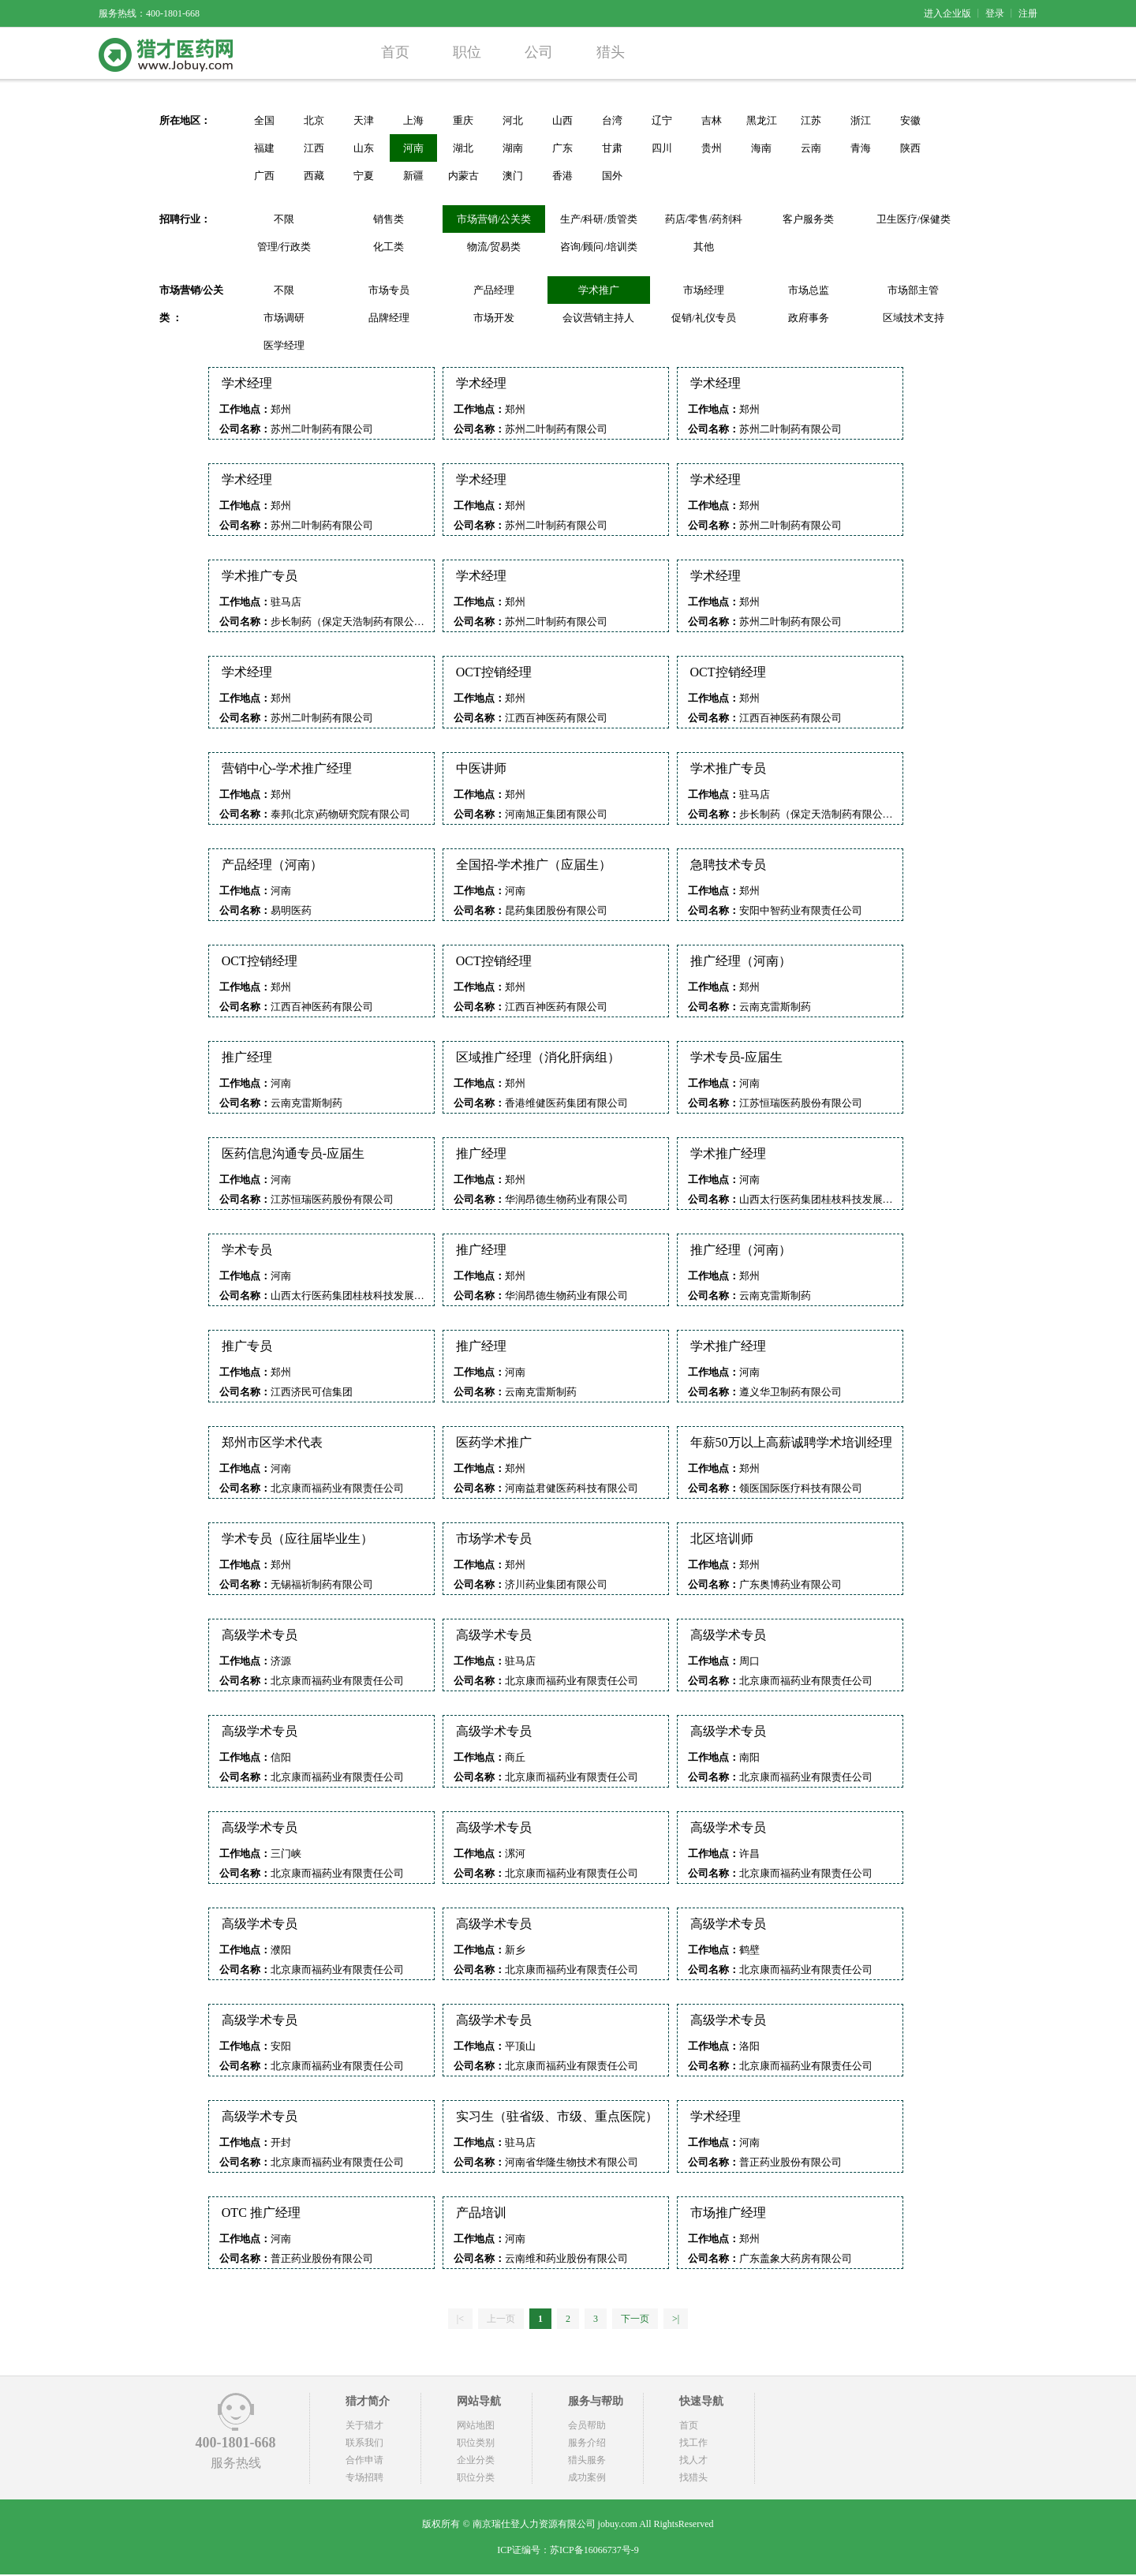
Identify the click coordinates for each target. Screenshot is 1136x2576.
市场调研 (284, 318)
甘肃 (612, 148)
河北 (513, 120)
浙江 (860, 120)
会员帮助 (587, 2425)
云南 (811, 148)
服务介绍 (587, 2442)
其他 (703, 247)
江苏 (811, 120)
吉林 (711, 120)
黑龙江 (761, 120)
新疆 (413, 176)
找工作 (693, 2442)
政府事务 (808, 318)
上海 (413, 120)
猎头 (610, 52)
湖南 (513, 148)
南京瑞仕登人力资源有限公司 (534, 2523)
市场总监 (808, 290)
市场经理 (703, 290)
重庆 (463, 120)
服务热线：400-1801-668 (149, 13)
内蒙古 (463, 176)
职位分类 (476, 2477)
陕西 (910, 148)
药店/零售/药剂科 (703, 219)
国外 (612, 176)
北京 (314, 120)
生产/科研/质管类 (598, 219)
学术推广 (598, 290)
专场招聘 (364, 2477)
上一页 (501, 2318)
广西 (264, 176)
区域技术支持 (913, 318)
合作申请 (364, 2460)
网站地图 (476, 2425)
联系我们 (364, 2442)
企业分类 (476, 2460)
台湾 (612, 120)
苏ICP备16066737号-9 (594, 2549)
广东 (562, 148)
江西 (314, 148)
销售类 (388, 219)
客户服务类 (808, 219)
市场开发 (493, 318)
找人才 (693, 2460)
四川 (662, 148)
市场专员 (388, 290)
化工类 (388, 247)
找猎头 (693, 2477)
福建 (264, 148)
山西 (562, 120)
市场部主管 (913, 290)
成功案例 (587, 2477)
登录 (994, 13)
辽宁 (662, 120)
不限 (284, 219)
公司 (539, 52)
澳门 (513, 176)
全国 (264, 120)
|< (460, 2318)
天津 (363, 120)
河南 (413, 148)
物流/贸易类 (494, 247)
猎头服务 (587, 2460)
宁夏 (363, 176)
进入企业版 (947, 13)
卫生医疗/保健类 (913, 219)
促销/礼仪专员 (703, 318)
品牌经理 (388, 318)
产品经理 (493, 290)
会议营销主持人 (598, 318)
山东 (363, 148)
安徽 (910, 120)
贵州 (711, 148)
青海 (860, 148)
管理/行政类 (284, 247)
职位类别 (476, 2442)
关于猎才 (364, 2425)
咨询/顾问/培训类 (598, 247)
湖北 (463, 148)
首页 (395, 52)
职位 (467, 52)
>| (675, 2318)
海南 (761, 148)
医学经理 (284, 345)
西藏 (314, 176)
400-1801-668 (236, 2443)
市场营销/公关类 (494, 219)
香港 (562, 176)
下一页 (635, 2318)
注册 (1027, 13)
